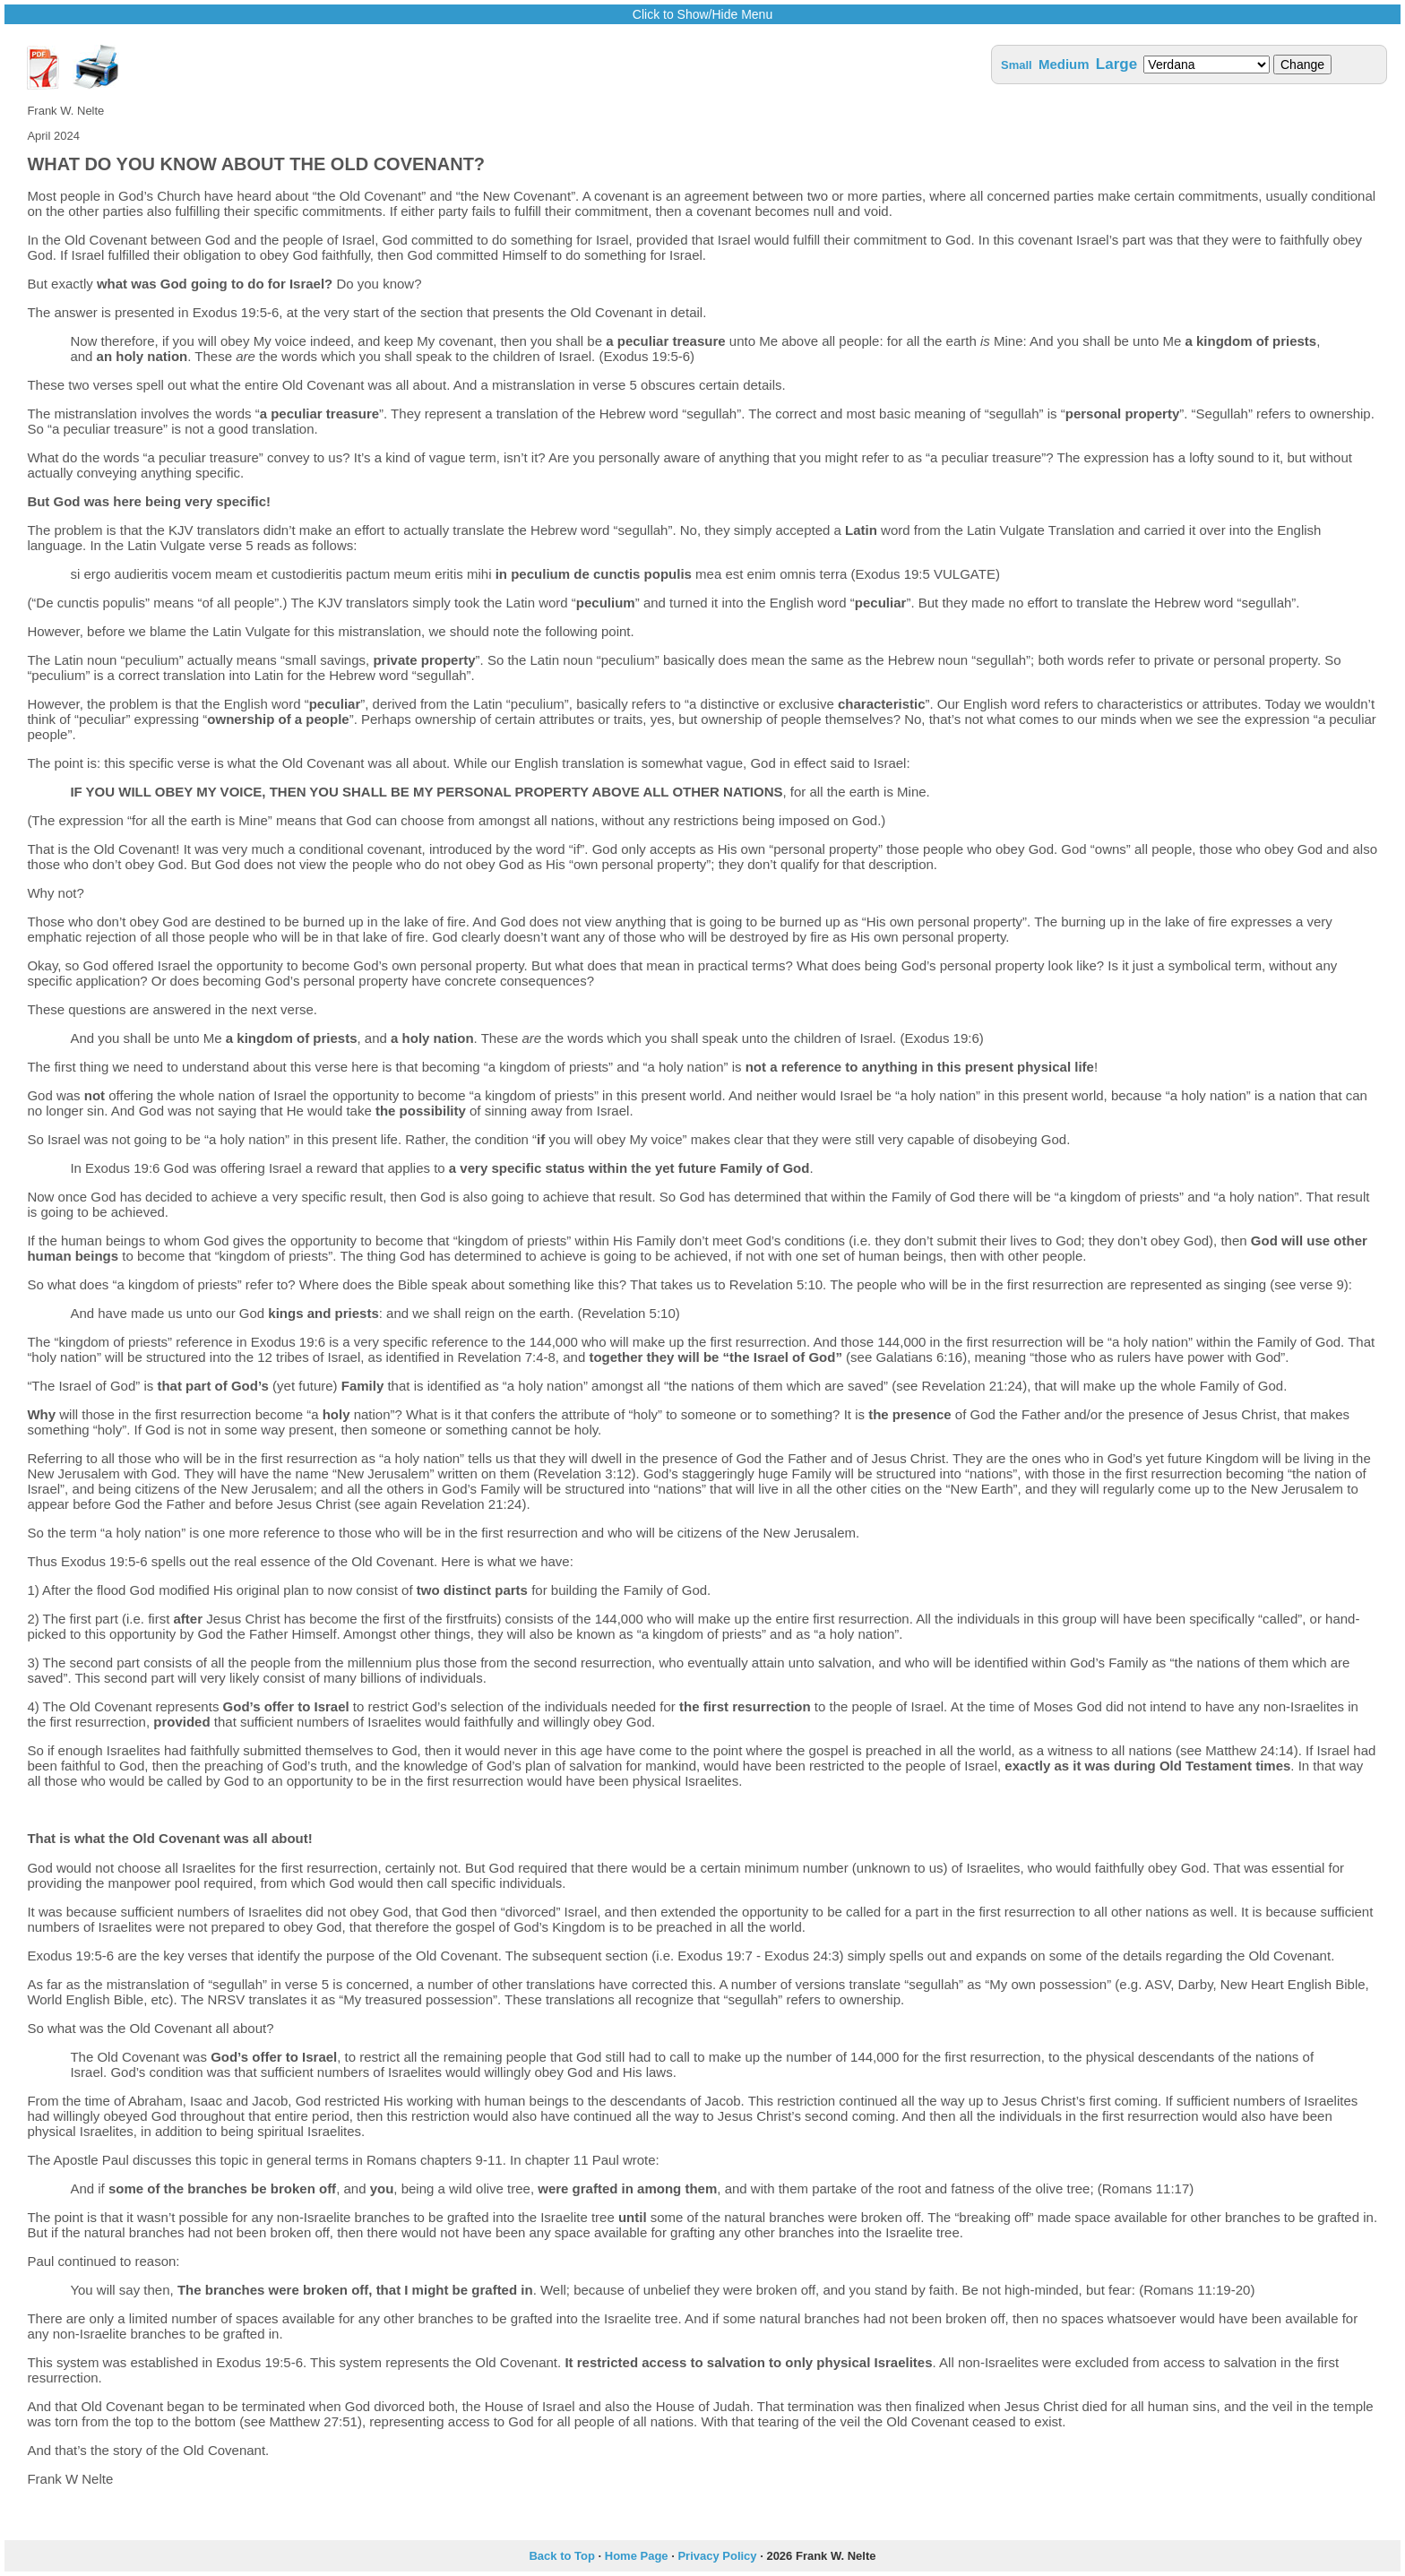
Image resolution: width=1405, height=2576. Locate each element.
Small (1016, 65)
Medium (1064, 64)
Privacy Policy (716, 2556)
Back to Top (561, 2556)
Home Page (636, 2556)
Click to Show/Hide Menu (702, 14)
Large (1116, 64)
